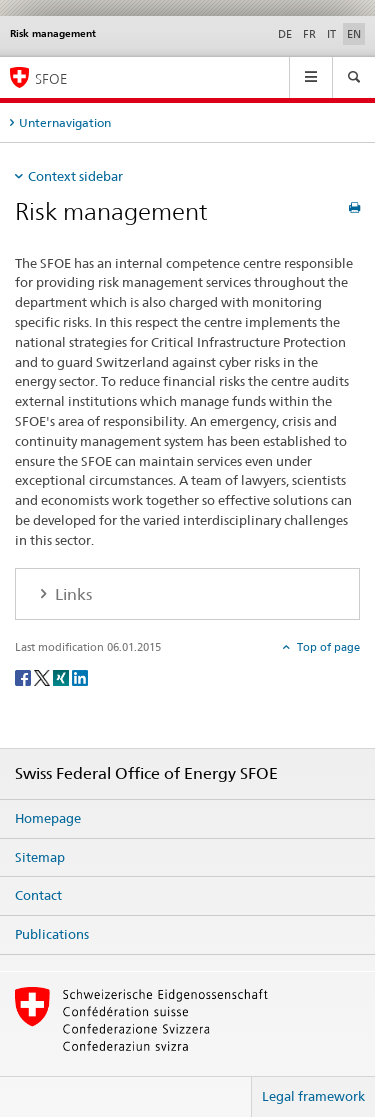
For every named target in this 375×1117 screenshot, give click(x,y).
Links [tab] (71, 594)
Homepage (48, 818)
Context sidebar (75, 176)
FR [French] (309, 34)
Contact (38, 895)
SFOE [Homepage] (51, 78)
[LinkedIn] (80, 677)
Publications (52, 934)
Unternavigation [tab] (65, 122)
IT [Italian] (331, 34)
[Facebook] (24, 677)
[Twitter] (43, 677)
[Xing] (62, 677)
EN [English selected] (354, 34)
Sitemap (40, 857)
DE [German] (285, 34)
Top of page (327, 647)
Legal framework (313, 1096)
